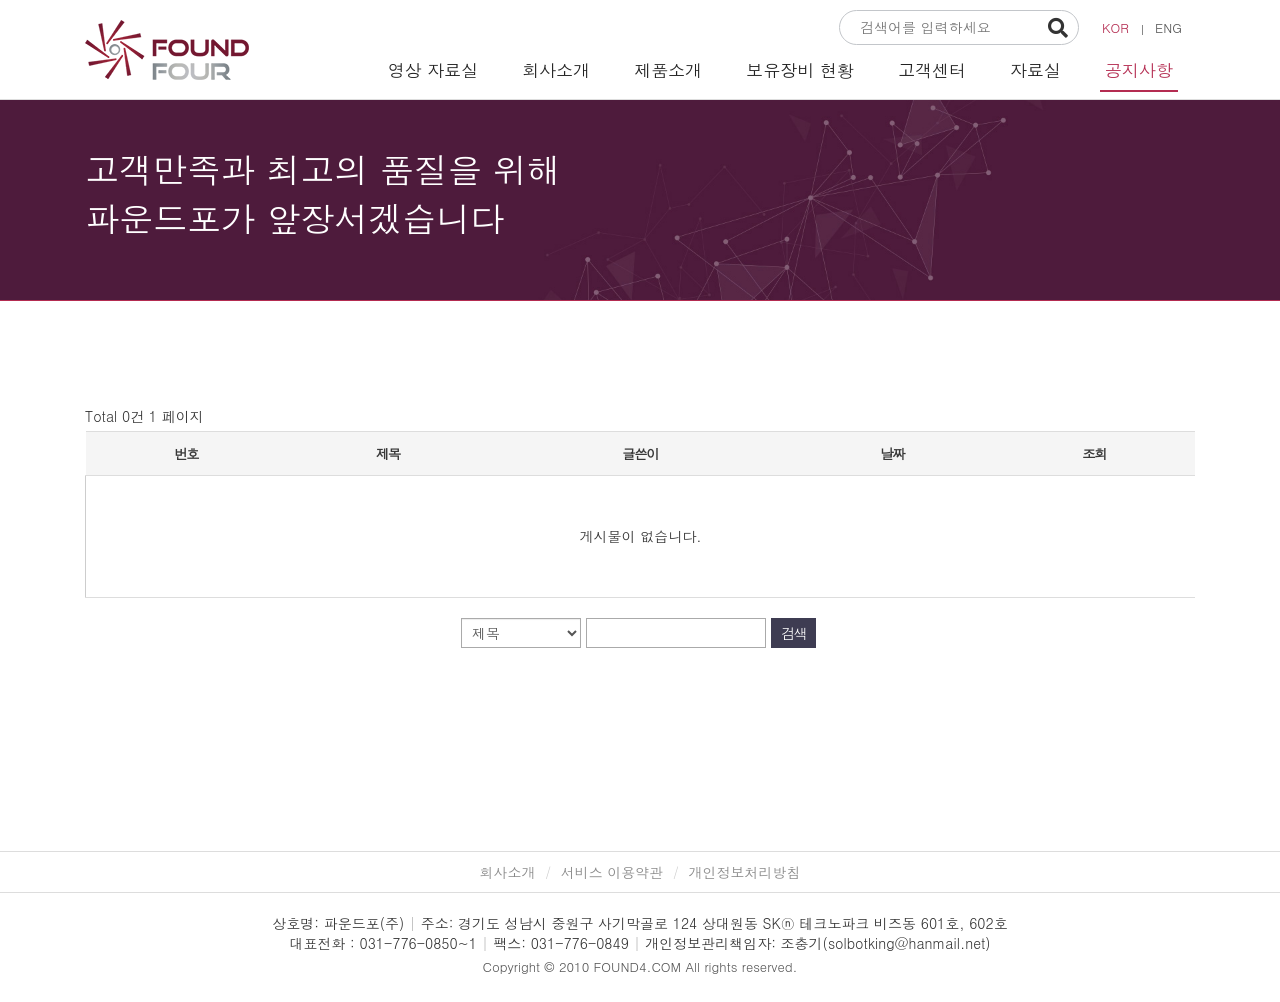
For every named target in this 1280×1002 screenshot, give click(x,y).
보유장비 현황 (800, 70)
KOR (1115, 27)
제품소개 (668, 70)
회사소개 (556, 70)
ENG (1168, 27)
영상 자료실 (433, 70)
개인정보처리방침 (745, 872)
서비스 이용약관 (612, 872)
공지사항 (1139, 70)
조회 (1094, 453)
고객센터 (932, 70)
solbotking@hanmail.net (906, 943)
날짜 (892, 453)
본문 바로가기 (0, 0)
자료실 (1035, 70)
